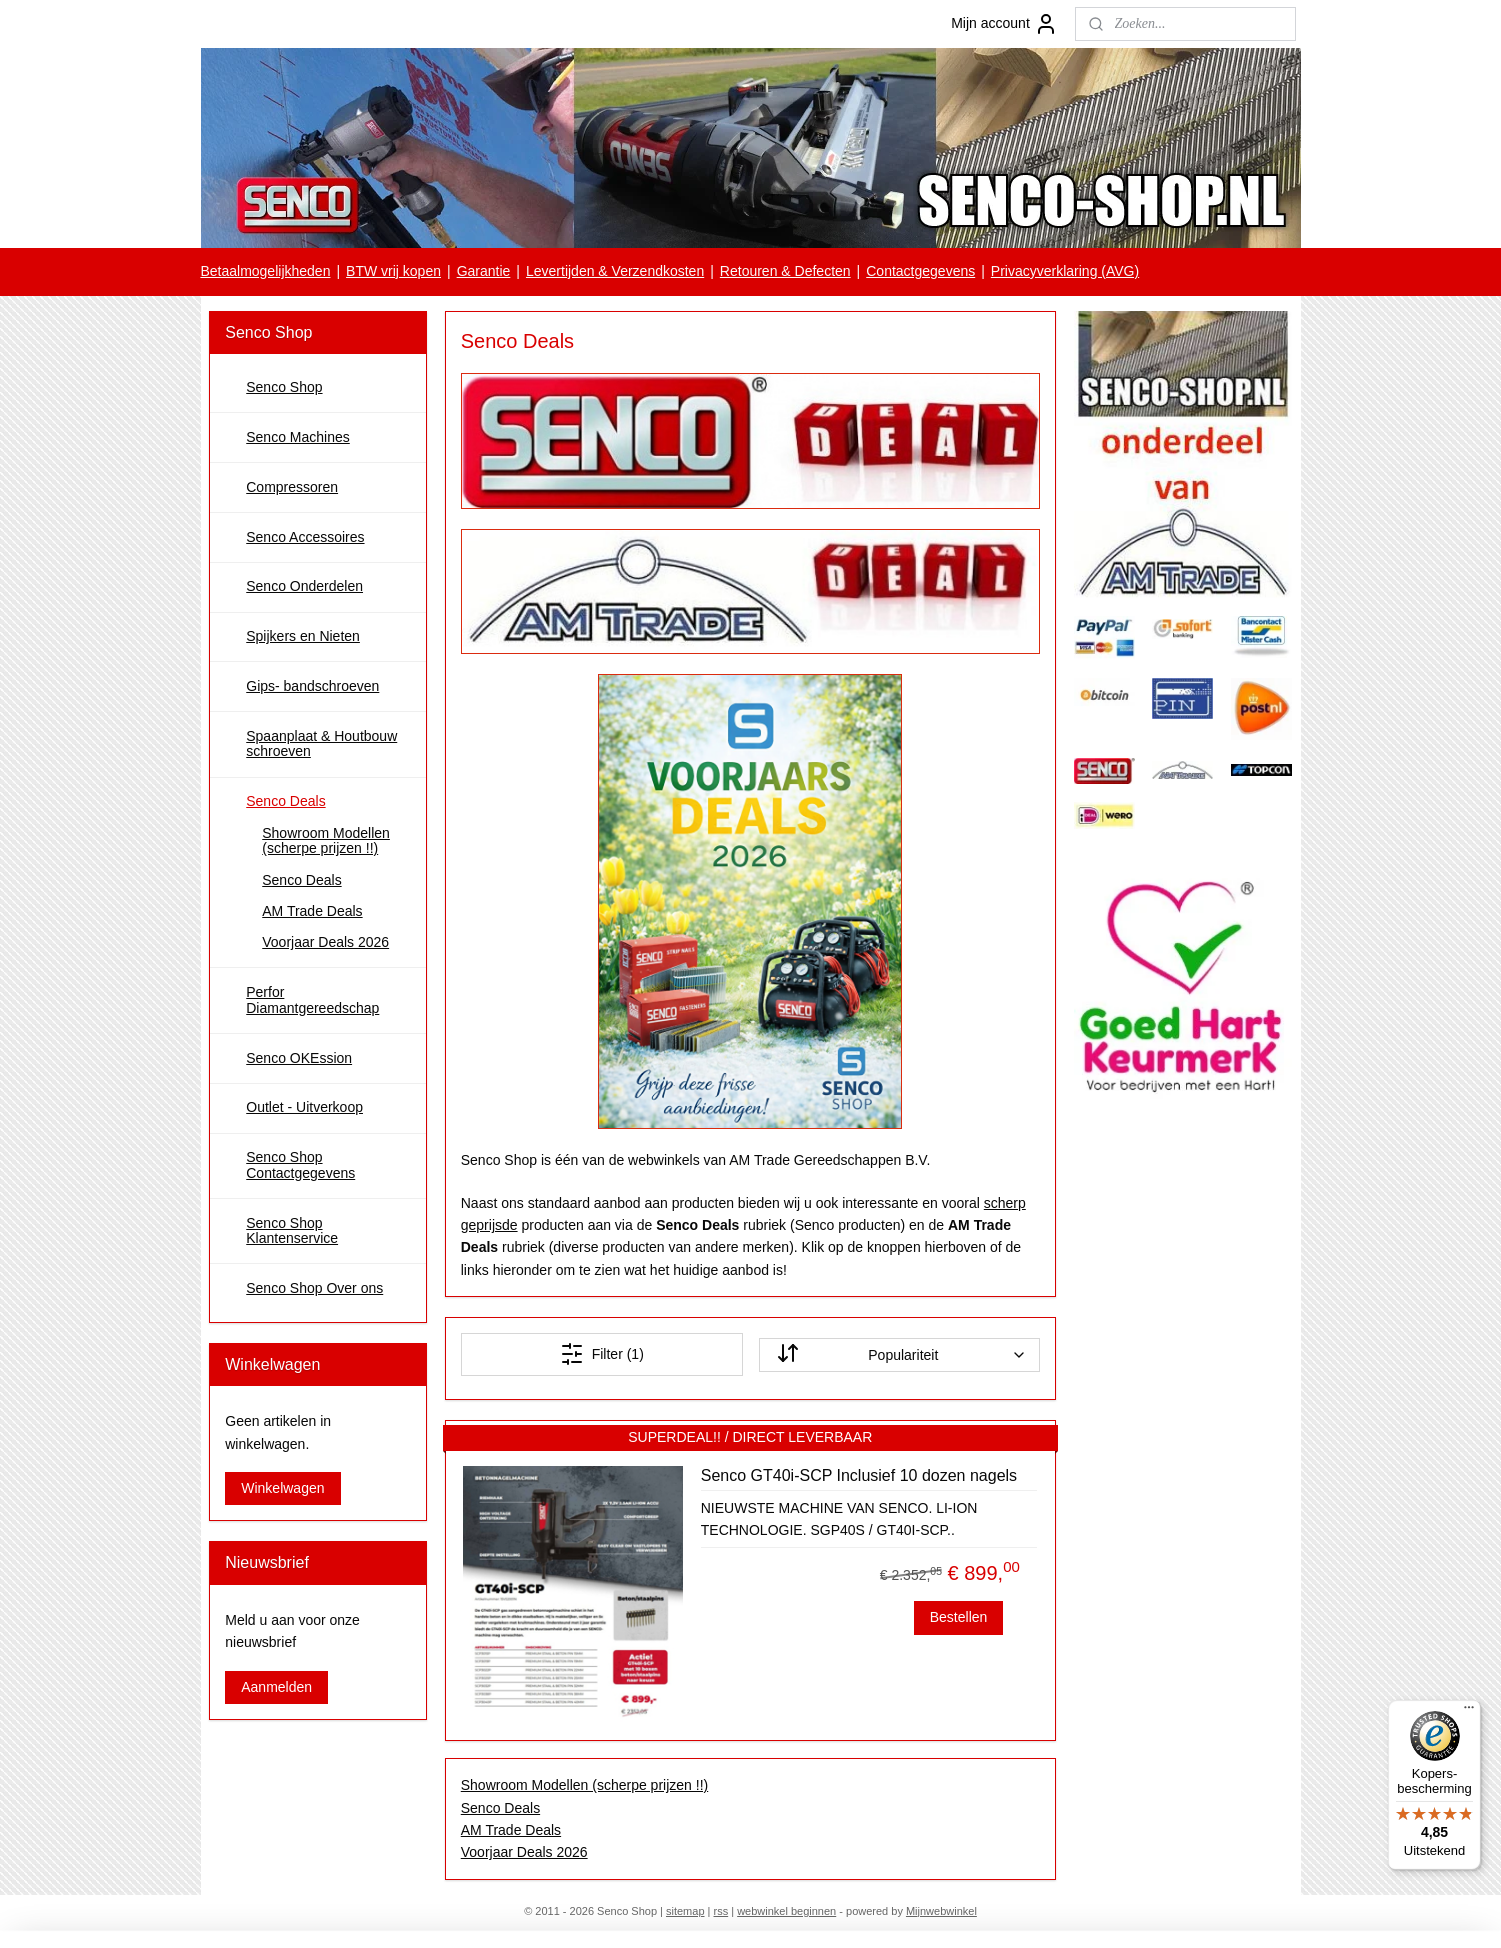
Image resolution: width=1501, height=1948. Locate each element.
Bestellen (959, 1617)
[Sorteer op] (899, 1355)
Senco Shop (284, 387)
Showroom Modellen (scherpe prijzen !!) (584, 1785)
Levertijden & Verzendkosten (615, 271)
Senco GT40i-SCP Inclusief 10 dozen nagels (859, 1475)
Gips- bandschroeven (312, 686)
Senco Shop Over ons (314, 1288)
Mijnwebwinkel (941, 1911)
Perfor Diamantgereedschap (312, 999)
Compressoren (292, 487)
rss (721, 1911)
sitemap (685, 1911)
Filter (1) (602, 1354)
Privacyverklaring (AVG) (1065, 271)
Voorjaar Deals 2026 (524, 1852)
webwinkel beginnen (786, 1911)
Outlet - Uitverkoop (304, 1107)
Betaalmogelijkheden (265, 271)
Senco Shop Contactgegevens (300, 1164)
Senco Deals (500, 1808)
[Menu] (1469, 1712)
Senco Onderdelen (304, 586)
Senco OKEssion (299, 1058)
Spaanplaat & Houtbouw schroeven (321, 743)
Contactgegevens (920, 271)
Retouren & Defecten (785, 271)
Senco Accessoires (305, 537)
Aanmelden (276, 1687)
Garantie (484, 271)
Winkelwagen (282, 1488)
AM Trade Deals (511, 1830)
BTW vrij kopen (393, 271)
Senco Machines (298, 437)
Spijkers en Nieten (303, 636)
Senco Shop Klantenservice (292, 1230)
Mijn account (1004, 24)
